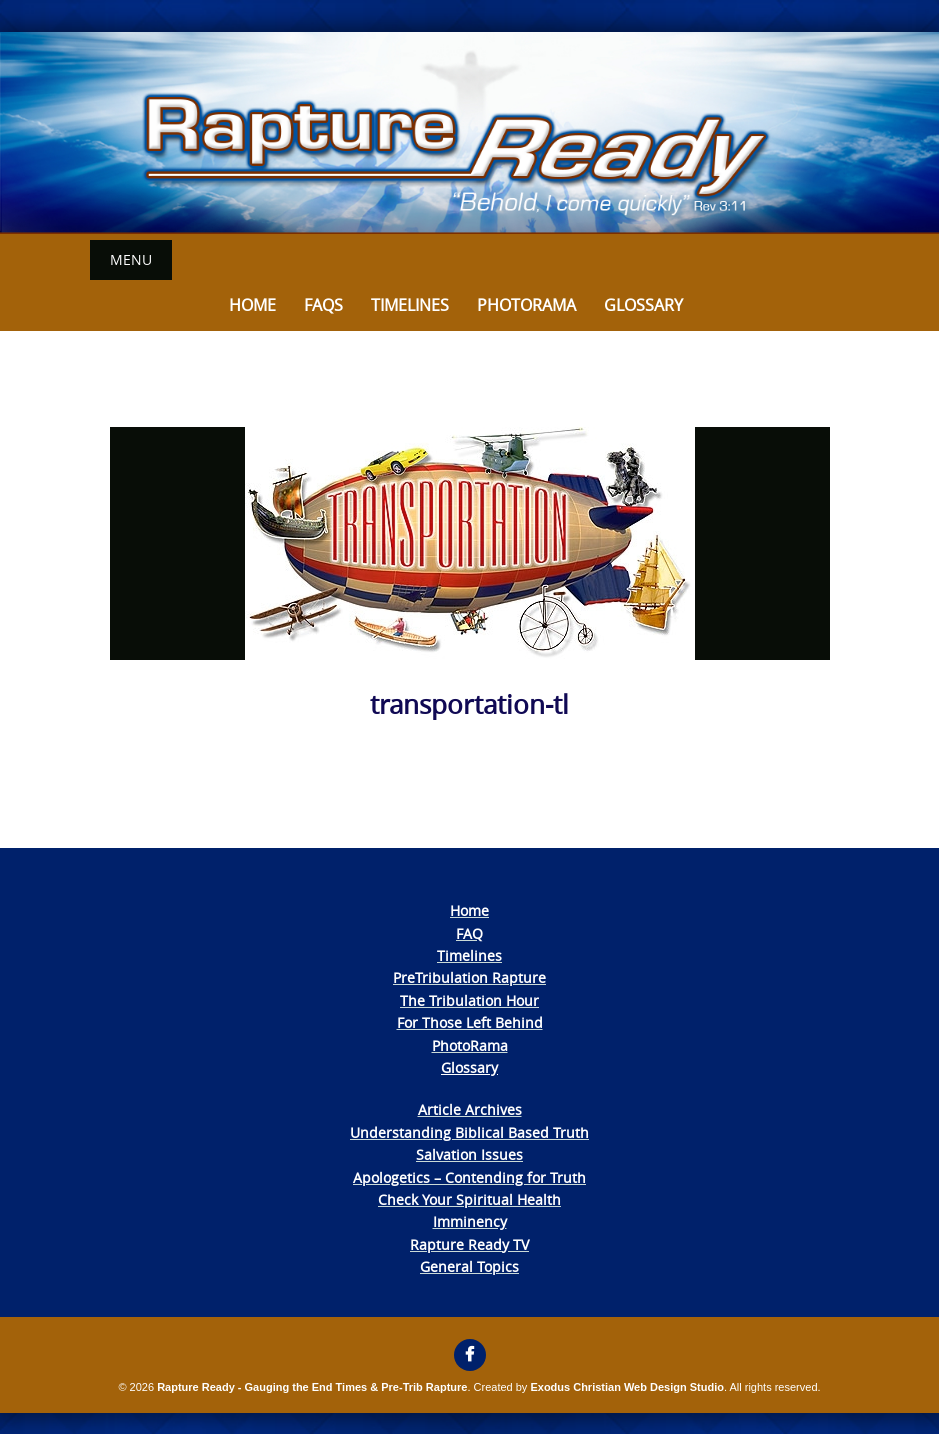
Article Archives (470, 1109)
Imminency (470, 1221)
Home (252, 305)
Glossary (643, 305)
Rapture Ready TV (469, 1244)
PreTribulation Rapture (469, 977)
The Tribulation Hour (469, 1000)
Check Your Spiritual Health (469, 1199)
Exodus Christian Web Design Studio (627, 1387)
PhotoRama (470, 1045)
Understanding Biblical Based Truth (469, 1132)
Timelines (410, 305)
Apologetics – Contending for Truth (469, 1177)
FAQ (469, 933)
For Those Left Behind (470, 1022)
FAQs (323, 305)
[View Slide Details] (469, 133)
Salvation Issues (469, 1154)
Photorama (526, 305)
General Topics (469, 1266)
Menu (131, 259)
